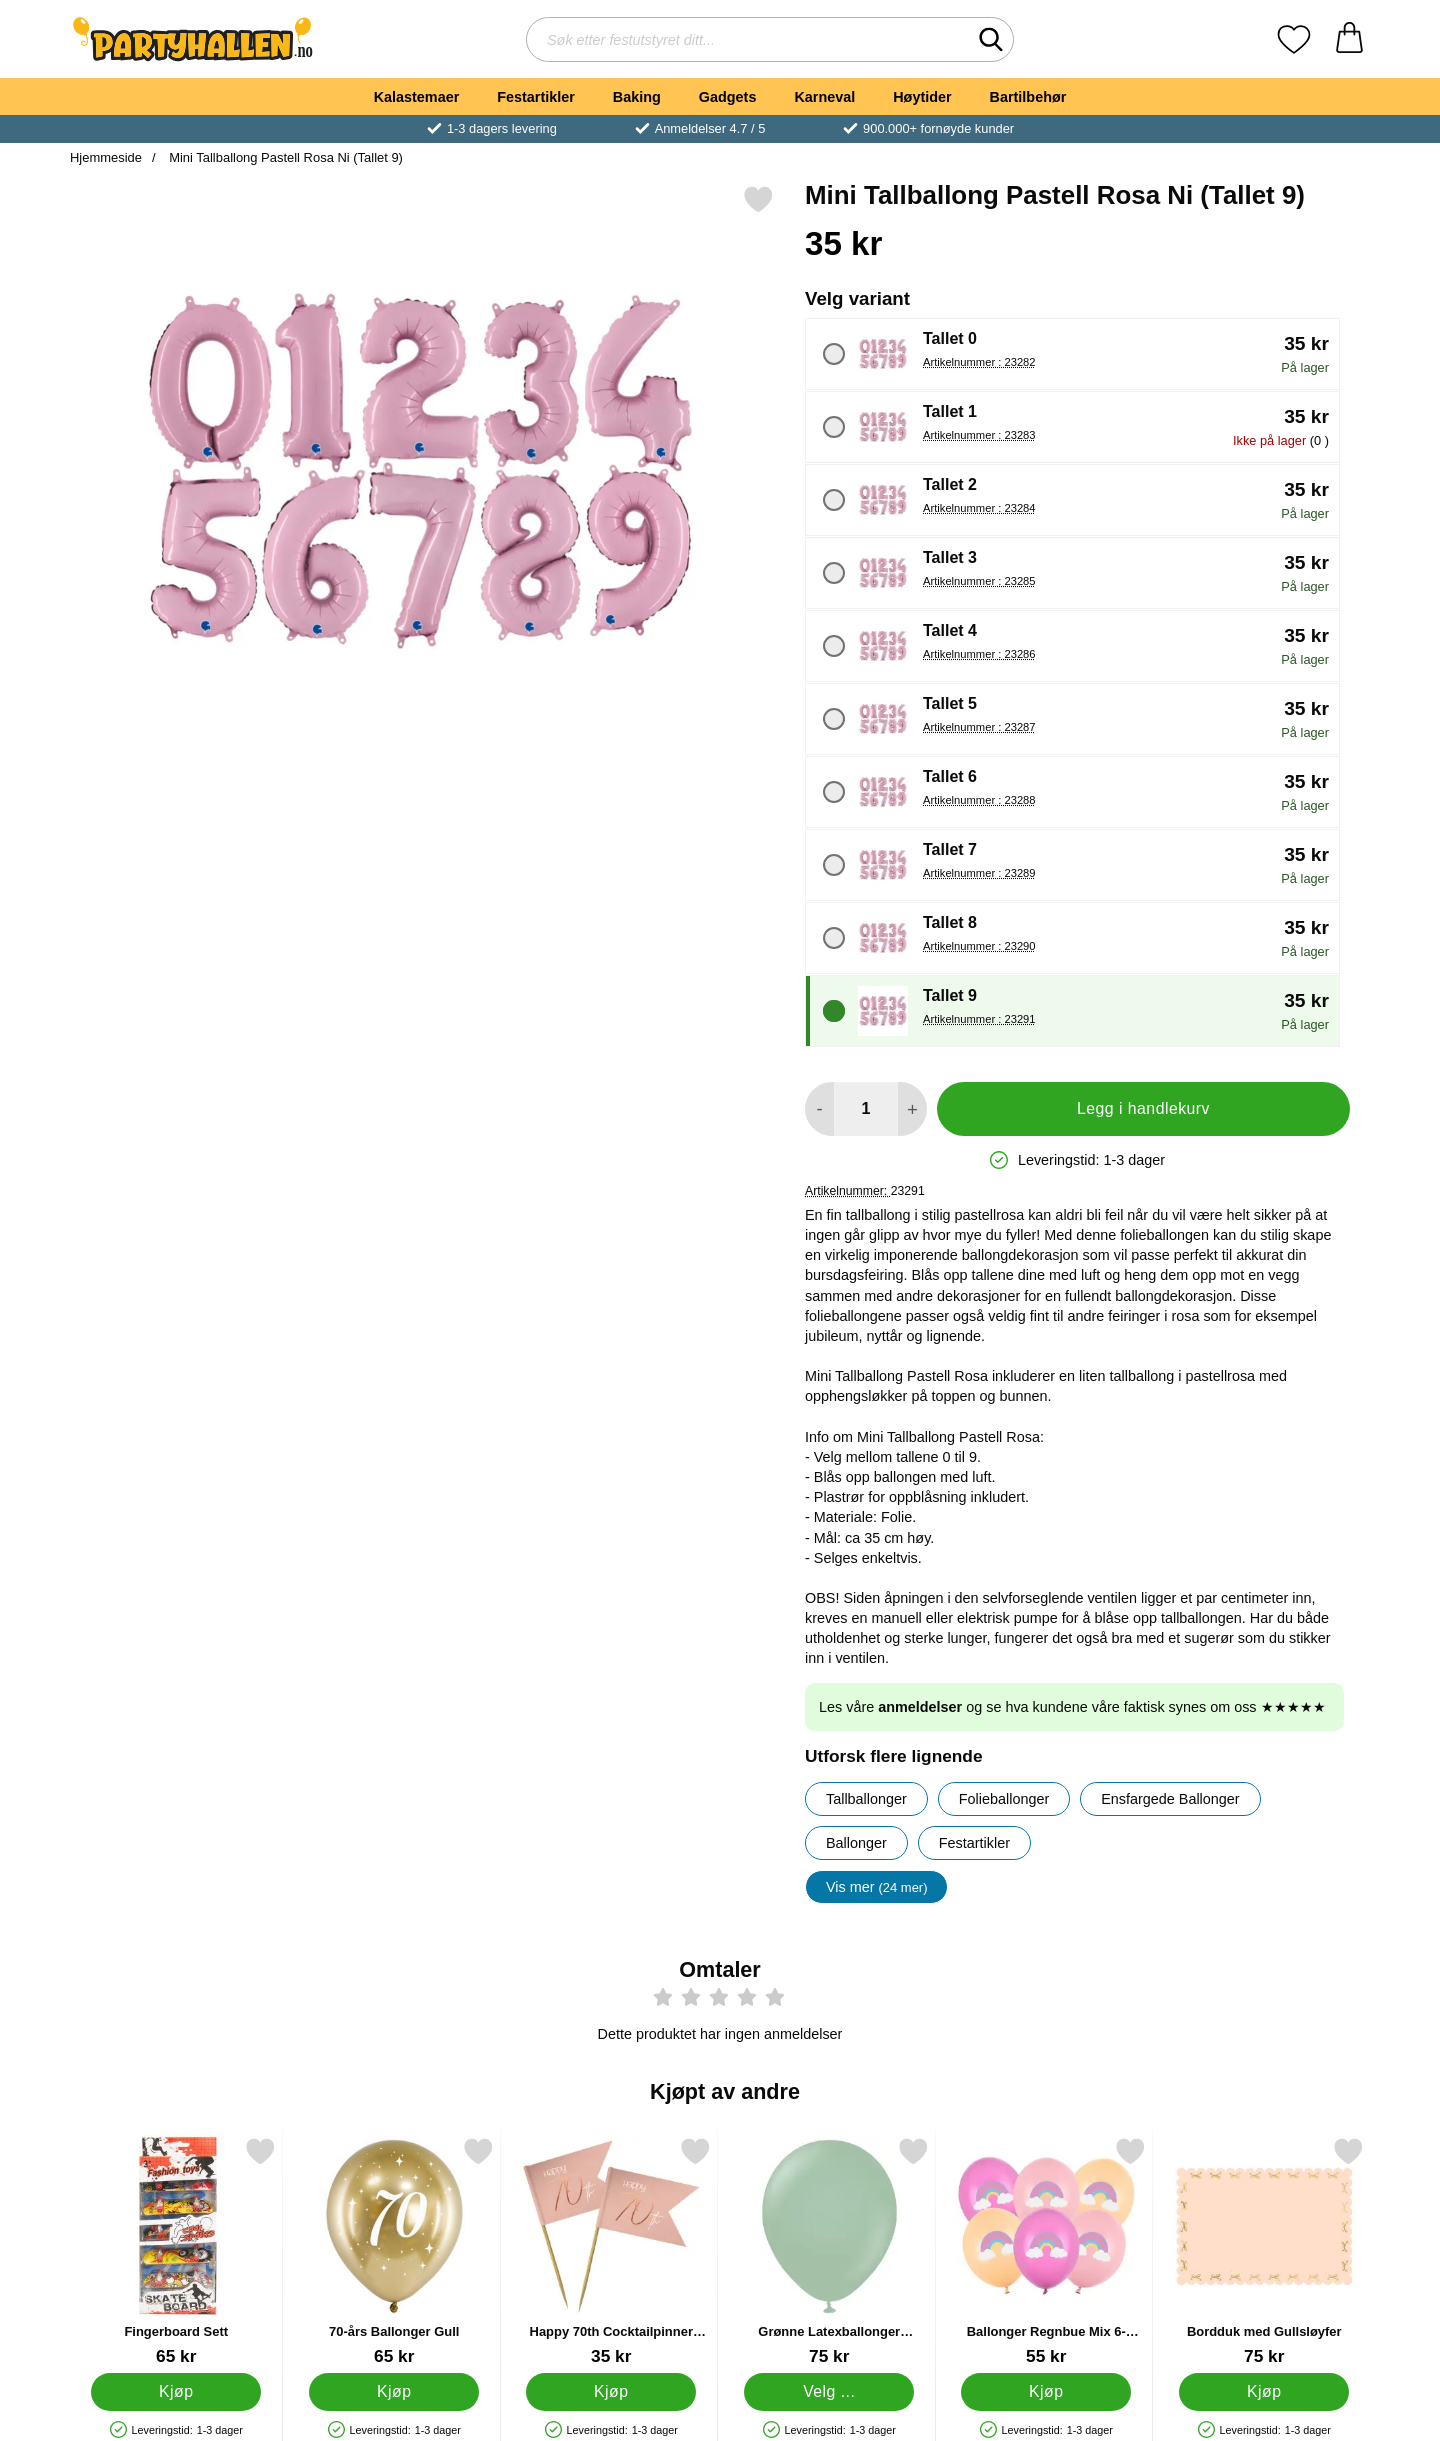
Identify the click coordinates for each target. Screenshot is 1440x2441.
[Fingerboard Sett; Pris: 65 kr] (176, 2251)
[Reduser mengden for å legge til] (819, 1109)
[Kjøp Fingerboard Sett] (176, 2392)
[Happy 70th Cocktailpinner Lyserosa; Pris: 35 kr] (611, 2251)
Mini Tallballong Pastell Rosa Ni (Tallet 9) (284, 157)
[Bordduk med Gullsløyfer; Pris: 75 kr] (1264, 2251)
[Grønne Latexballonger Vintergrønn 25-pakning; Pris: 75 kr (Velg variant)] (829, 2251)
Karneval (824, 97)
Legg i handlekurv (1143, 1108)
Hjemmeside (106, 157)
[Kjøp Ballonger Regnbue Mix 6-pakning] (1046, 2392)
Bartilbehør (1028, 97)
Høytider (922, 97)
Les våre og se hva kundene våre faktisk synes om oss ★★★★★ (1072, 1707)
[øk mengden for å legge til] (912, 1109)
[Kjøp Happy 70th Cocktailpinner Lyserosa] (611, 2392)
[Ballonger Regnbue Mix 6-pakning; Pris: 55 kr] (1046, 2251)
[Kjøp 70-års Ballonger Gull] (394, 2392)
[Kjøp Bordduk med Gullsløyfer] (1264, 2392)
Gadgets (728, 97)
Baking (637, 97)
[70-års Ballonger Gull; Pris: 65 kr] (394, 2251)
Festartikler (536, 97)
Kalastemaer (417, 97)
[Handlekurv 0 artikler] (1349, 39)
